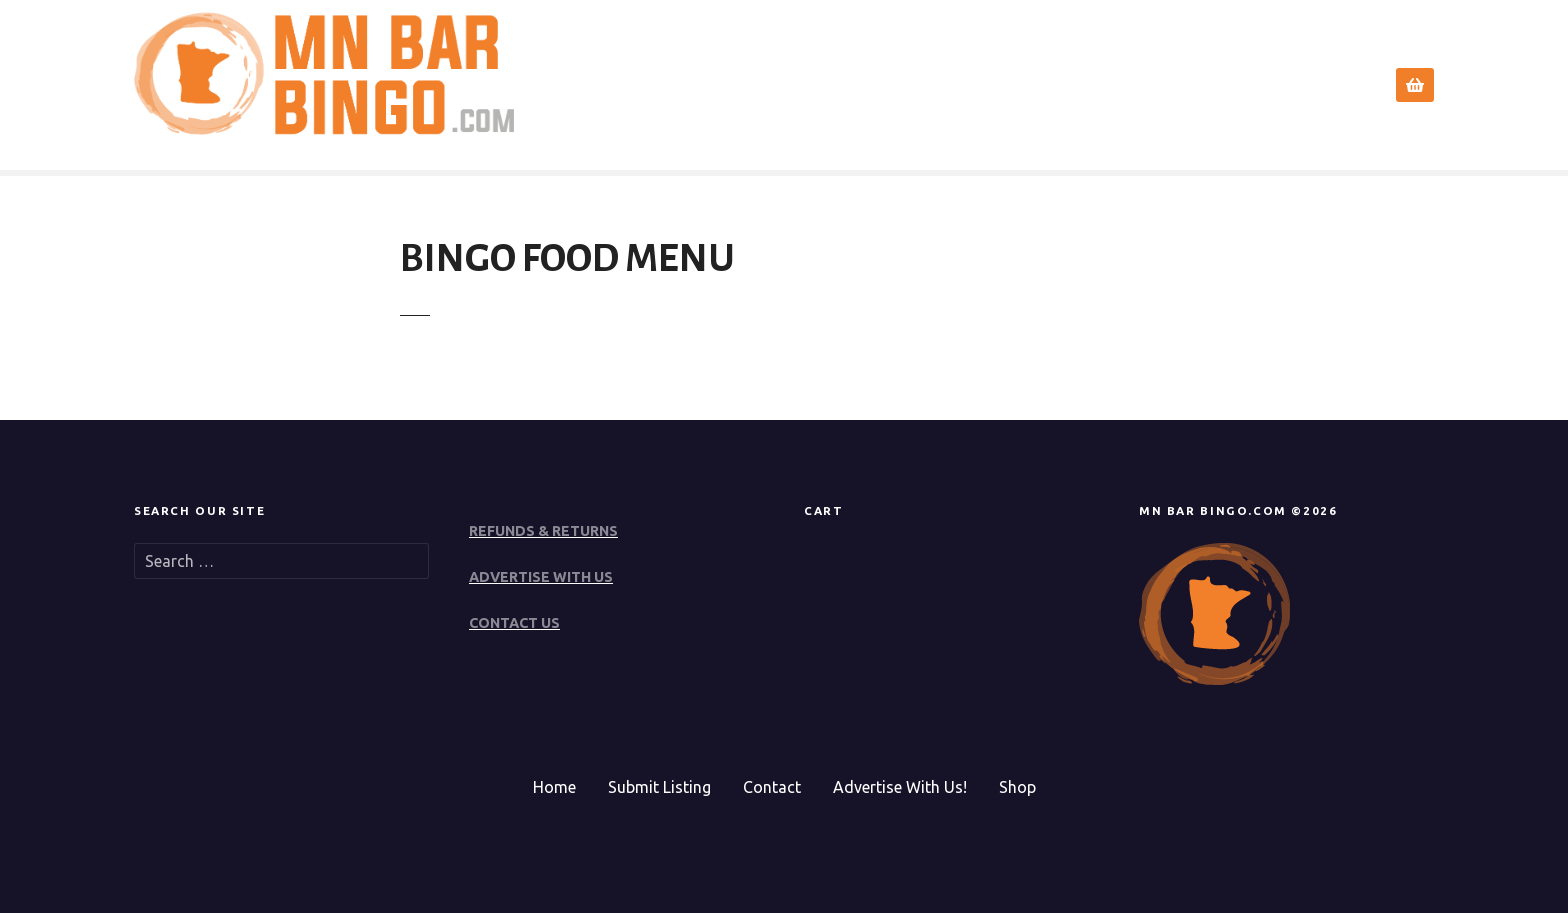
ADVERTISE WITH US (541, 577)
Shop (1017, 787)
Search (1072, 85)
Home (985, 85)
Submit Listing (659, 787)
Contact (1315, 85)
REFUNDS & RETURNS (543, 531)
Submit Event (1197, 85)
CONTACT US (514, 623)
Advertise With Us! (900, 787)
